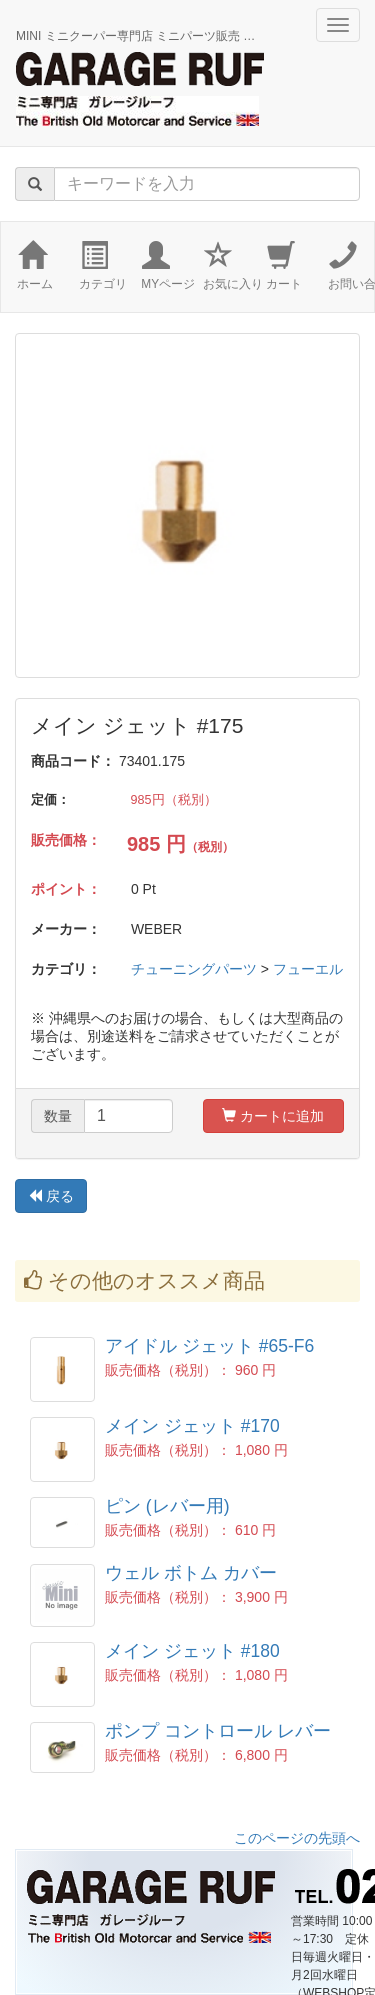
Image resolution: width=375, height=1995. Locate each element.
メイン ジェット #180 (192, 1651)
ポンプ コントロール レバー (218, 1731)
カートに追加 (273, 1116)
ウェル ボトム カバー (191, 1573)
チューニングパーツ (194, 969)
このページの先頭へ (297, 1838)
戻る (51, 1196)
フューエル (308, 969)
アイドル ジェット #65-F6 (209, 1346)
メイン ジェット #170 (192, 1426)
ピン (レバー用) (167, 1506)
